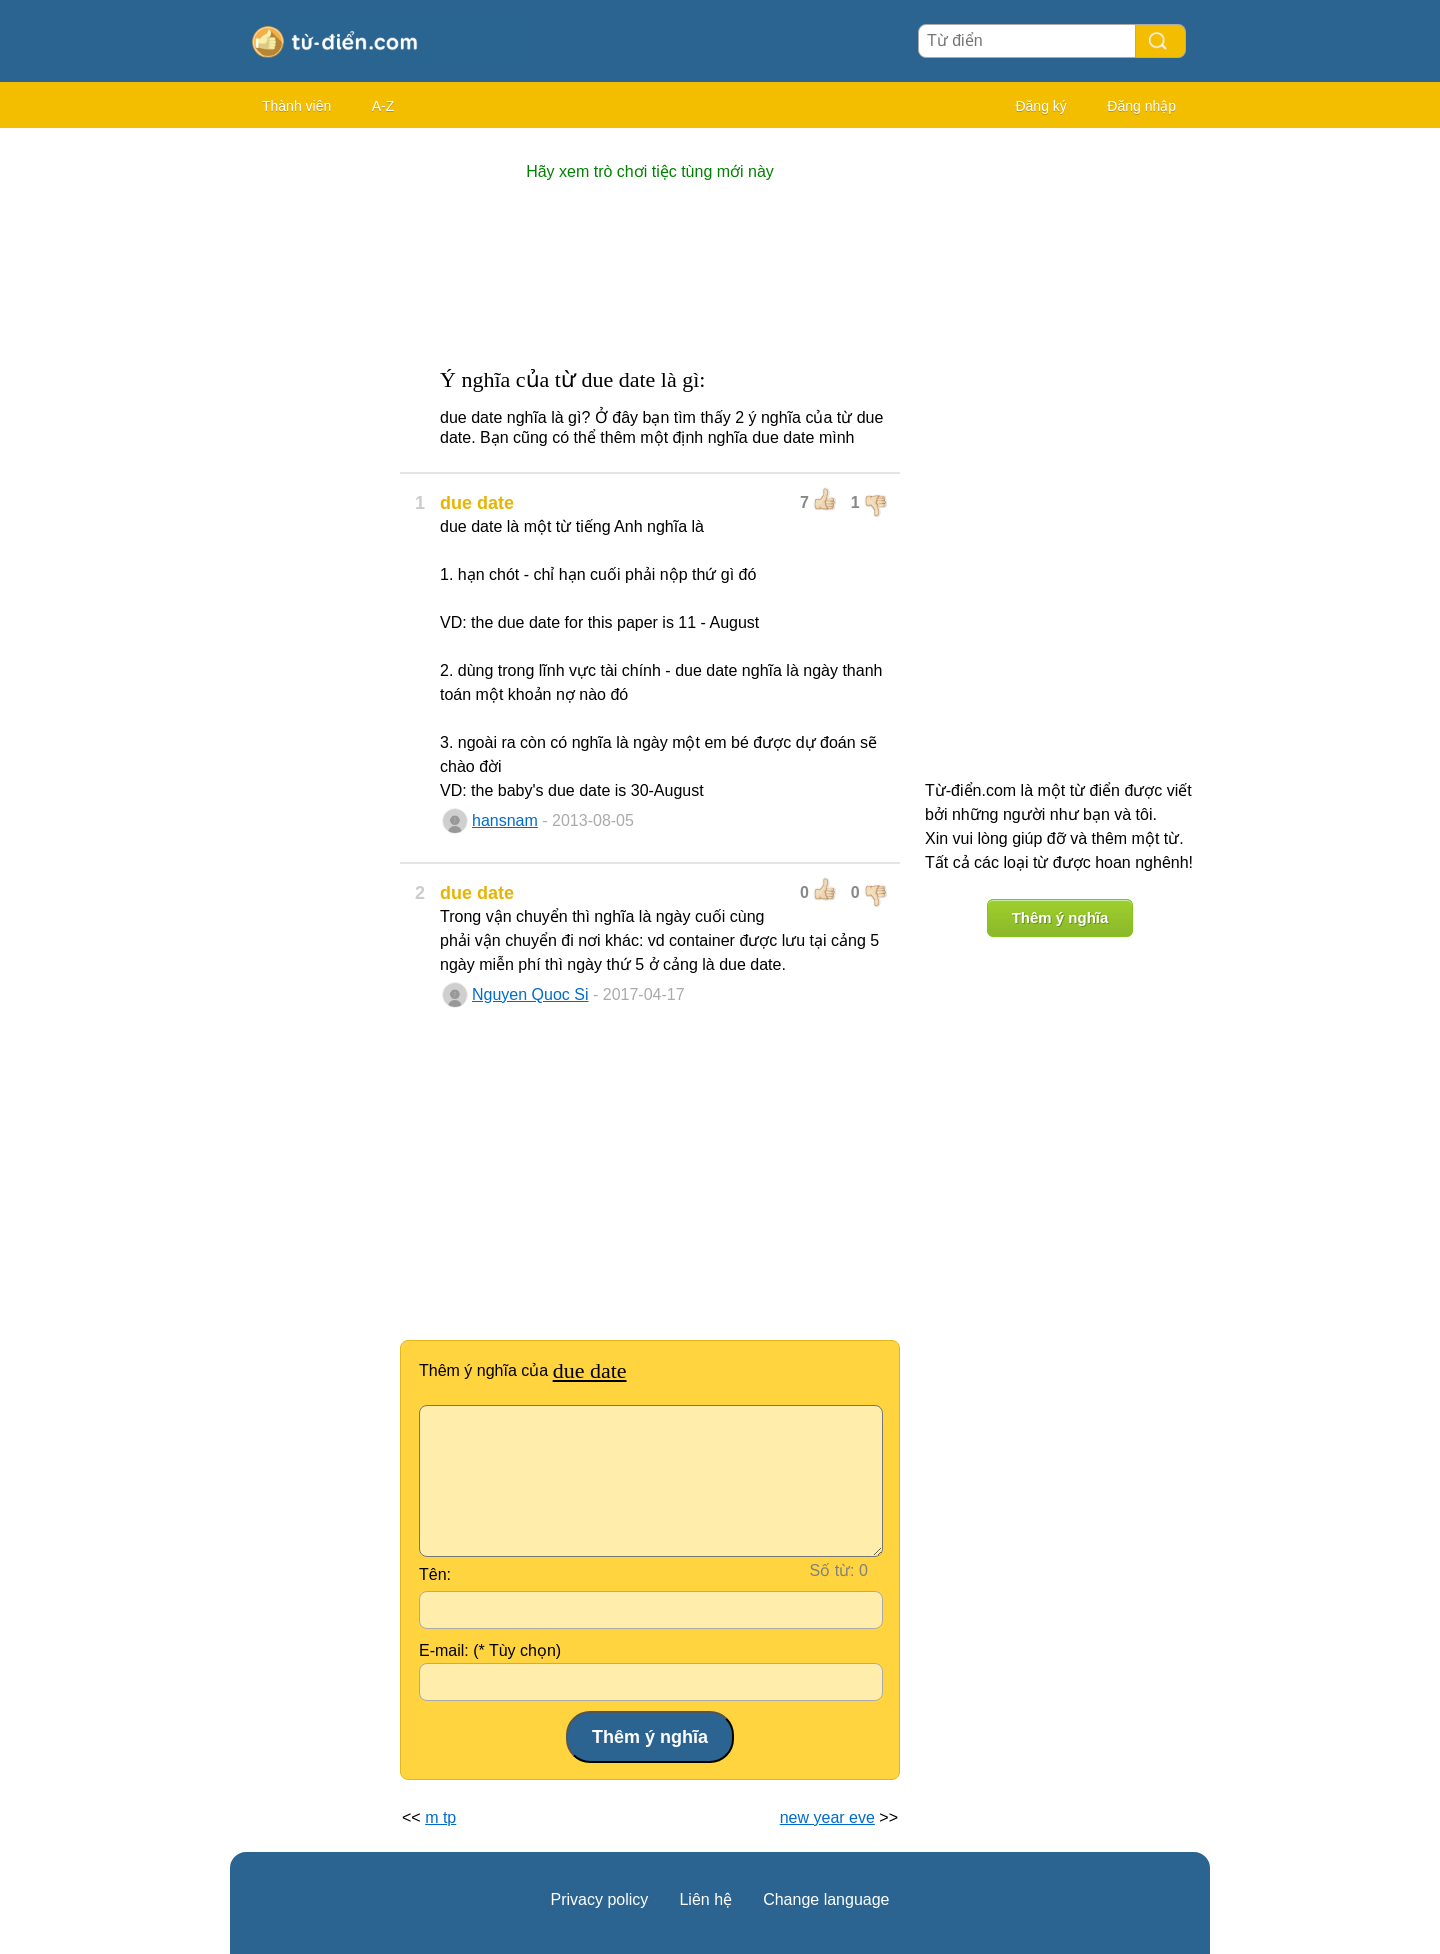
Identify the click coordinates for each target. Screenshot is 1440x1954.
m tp (440, 1817)
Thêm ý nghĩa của (523, 1370)
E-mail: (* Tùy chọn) (490, 1650)
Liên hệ (705, 1899)
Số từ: (832, 1570)
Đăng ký (1040, 106)
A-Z (383, 106)
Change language (826, 1899)
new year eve (827, 1817)
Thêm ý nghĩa (1060, 917)
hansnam (505, 820)
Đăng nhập (1141, 106)
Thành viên (296, 106)
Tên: (435, 1574)
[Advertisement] (310, 440)
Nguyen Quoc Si (530, 994)
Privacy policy (600, 1899)
